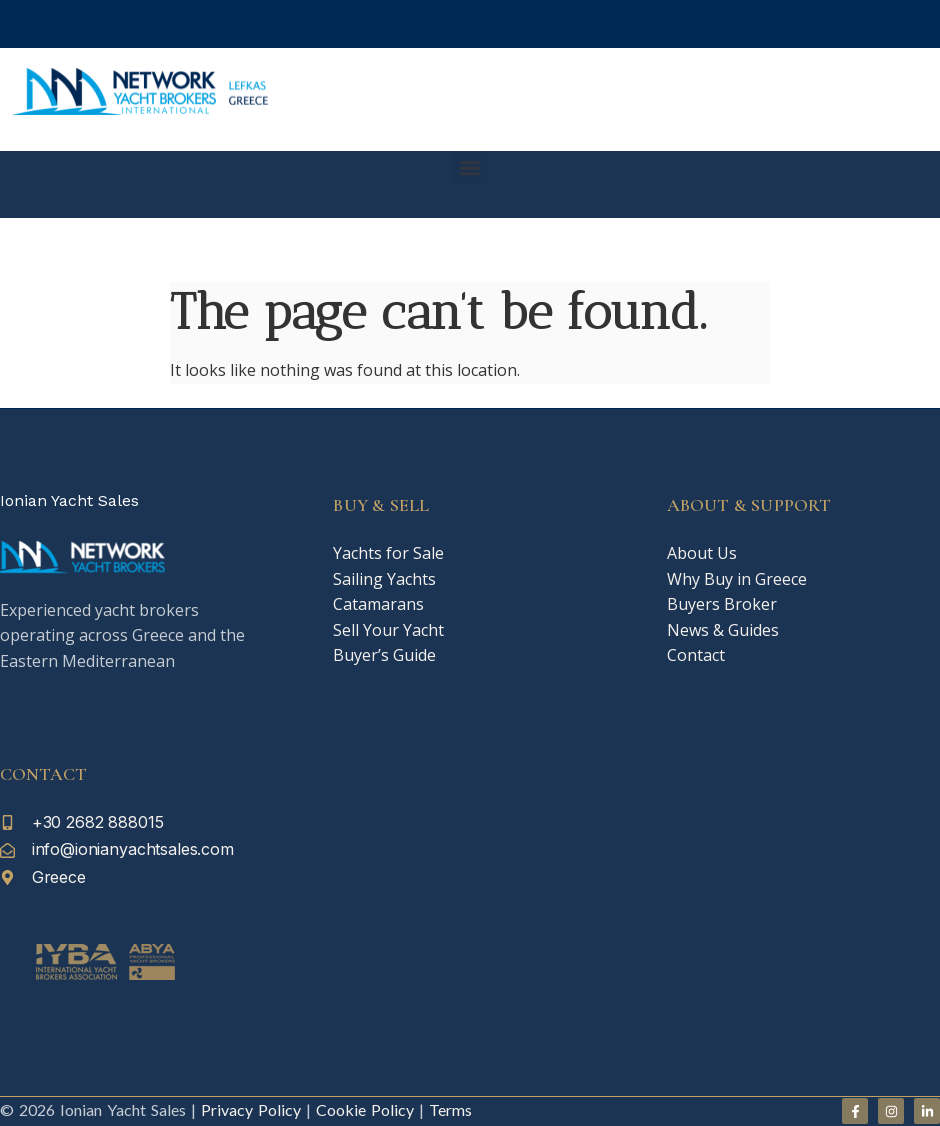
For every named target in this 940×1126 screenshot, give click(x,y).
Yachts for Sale (388, 553)
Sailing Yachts (384, 579)
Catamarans (378, 604)
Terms (450, 1109)
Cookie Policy (362, 1109)
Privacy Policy (251, 1109)
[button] (470, 167)
